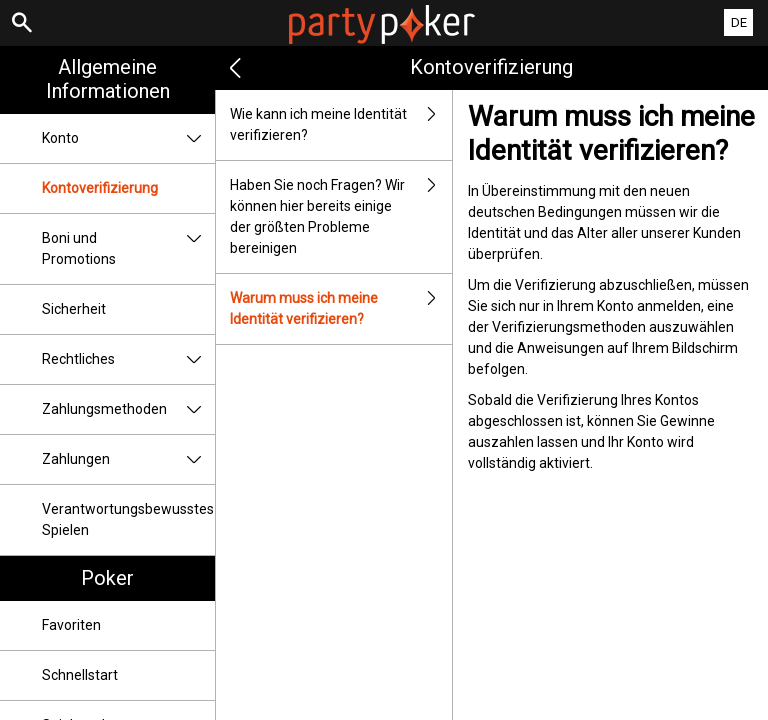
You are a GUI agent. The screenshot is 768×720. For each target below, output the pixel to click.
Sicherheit (74, 309)
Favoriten (71, 625)
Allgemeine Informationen (108, 79)
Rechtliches (128, 359)
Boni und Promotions (128, 249)
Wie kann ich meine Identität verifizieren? (341, 125)
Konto (128, 138)
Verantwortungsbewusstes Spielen (128, 519)
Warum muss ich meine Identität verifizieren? (341, 309)
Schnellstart (80, 675)
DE (739, 22)
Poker (107, 578)
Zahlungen (128, 459)
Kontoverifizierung (100, 188)
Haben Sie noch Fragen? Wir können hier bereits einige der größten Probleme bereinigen (341, 217)
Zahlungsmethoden (128, 409)
